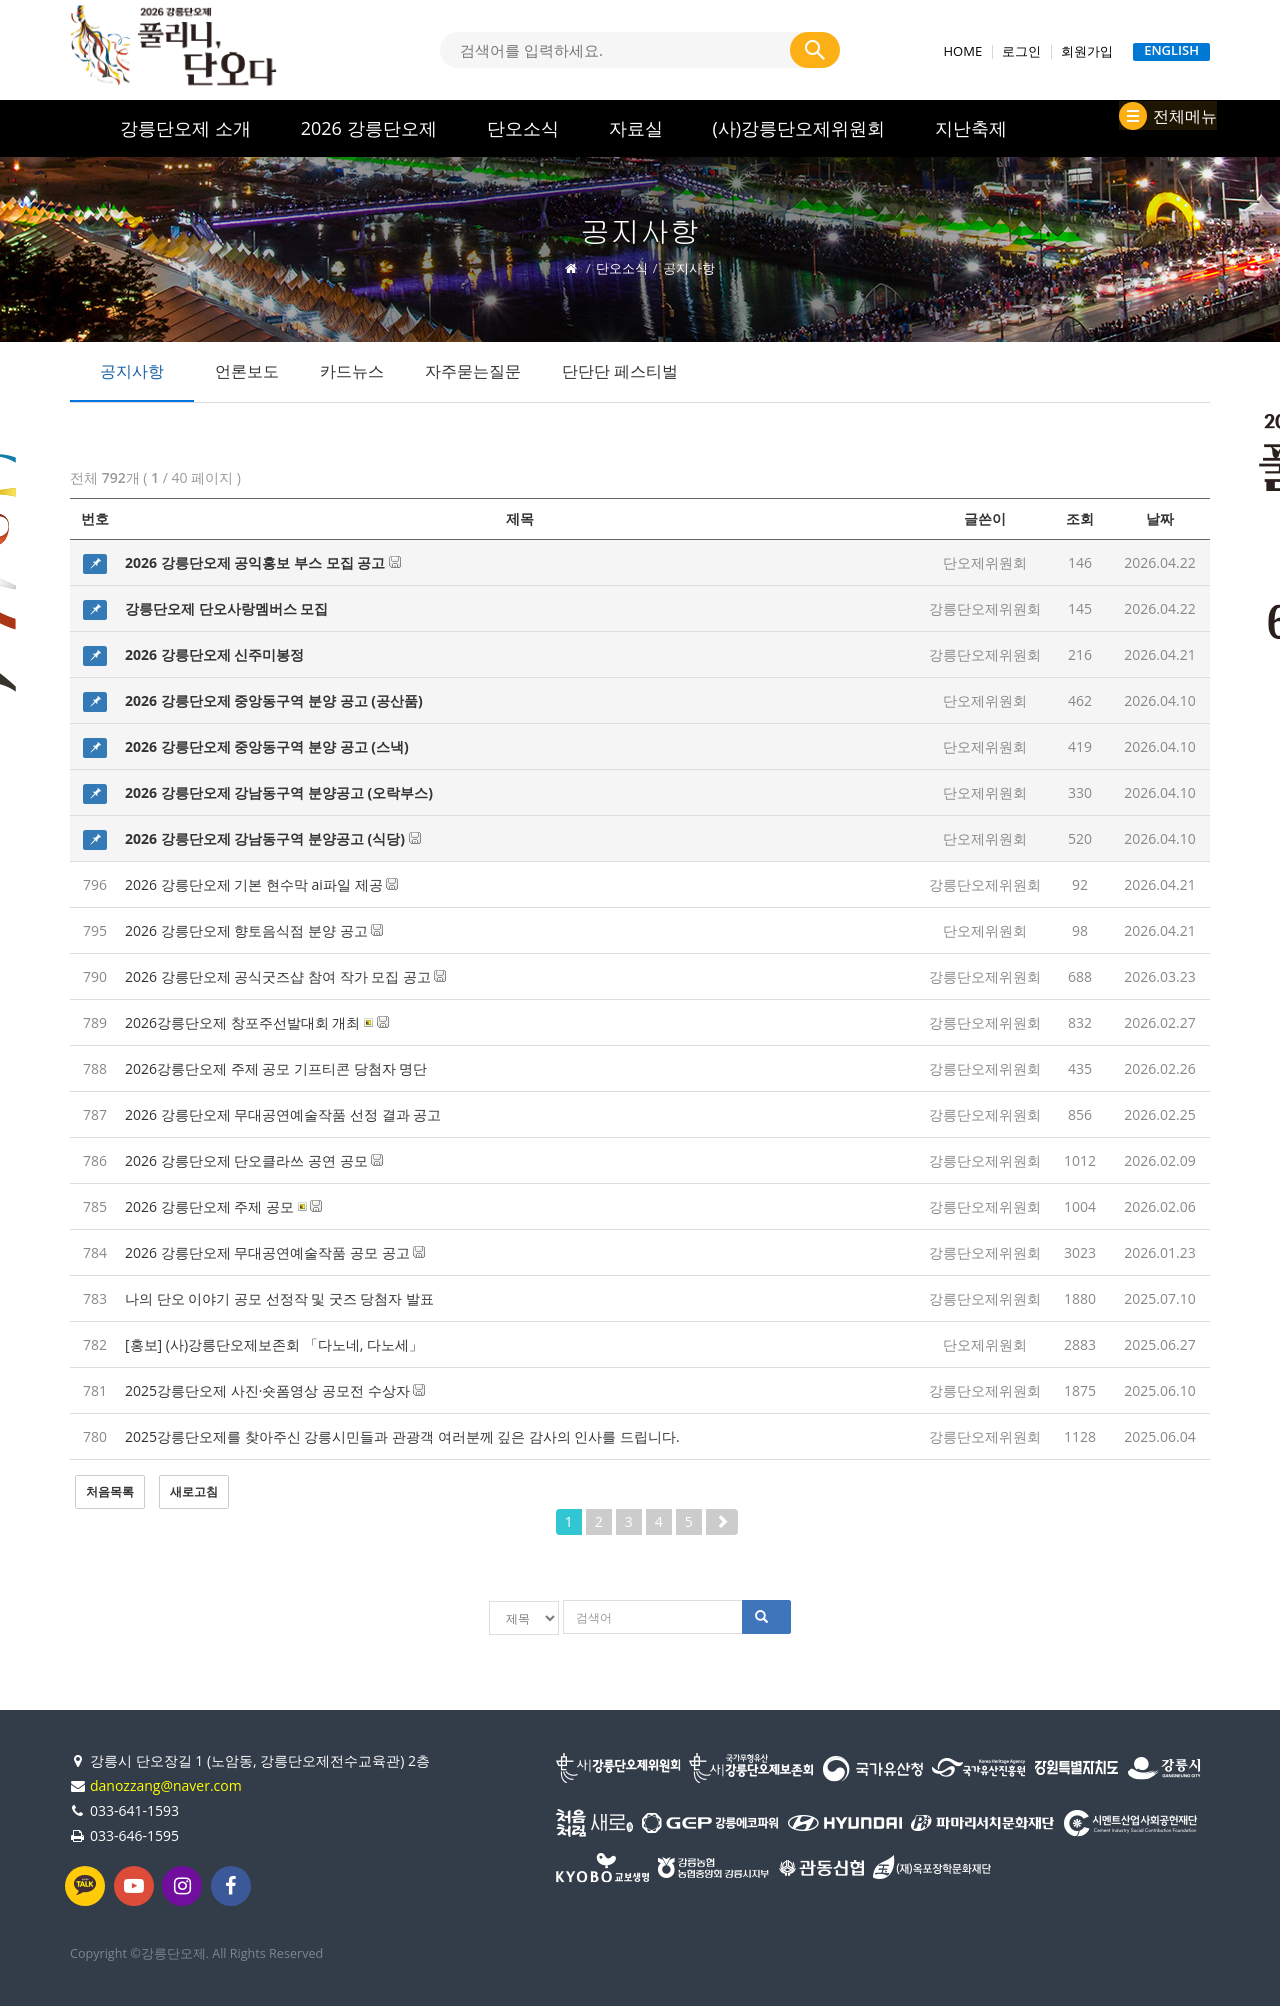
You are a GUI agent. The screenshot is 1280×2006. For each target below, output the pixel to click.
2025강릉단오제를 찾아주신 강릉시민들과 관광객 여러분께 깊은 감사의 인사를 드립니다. (402, 1436)
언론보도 (247, 371)
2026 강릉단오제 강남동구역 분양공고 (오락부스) (279, 792)
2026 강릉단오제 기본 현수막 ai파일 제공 (261, 884)
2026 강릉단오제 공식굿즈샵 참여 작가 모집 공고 (285, 976)
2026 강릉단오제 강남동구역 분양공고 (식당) (273, 838)
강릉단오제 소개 (185, 128)
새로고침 (194, 1491)
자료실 (636, 128)
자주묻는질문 (473, 371)
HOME (963, 51)
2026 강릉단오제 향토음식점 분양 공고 (254, 930)
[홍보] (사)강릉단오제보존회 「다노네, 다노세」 (274, 1344)
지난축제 (971, 128)
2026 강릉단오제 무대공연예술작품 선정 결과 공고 (283, 1114)
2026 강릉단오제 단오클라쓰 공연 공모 (254, 1160)
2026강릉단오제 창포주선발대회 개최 (257, 1022)
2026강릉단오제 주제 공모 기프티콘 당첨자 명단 (276, 1068)
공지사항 (132, 371)
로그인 (1021, 51)
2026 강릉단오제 (369, 128)
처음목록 (110, 1491)
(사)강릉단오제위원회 (799, 128)
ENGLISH (1171, 51)
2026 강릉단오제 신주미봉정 (214, 654)
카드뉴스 (352, 371)
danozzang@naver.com (166, 1783)
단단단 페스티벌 (620, 371)
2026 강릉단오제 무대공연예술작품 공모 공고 (275, 1252)
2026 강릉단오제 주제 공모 (223, 1206)
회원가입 (1087, 51)
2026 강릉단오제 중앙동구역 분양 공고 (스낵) (267, 746)
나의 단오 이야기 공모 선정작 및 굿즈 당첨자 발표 (279, 1298)
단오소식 (523, 128)
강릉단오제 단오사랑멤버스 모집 (226, 608)
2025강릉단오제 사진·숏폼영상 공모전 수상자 (275, 1390)
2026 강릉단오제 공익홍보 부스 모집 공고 (263, 562)
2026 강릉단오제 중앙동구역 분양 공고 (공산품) (274, 700)
